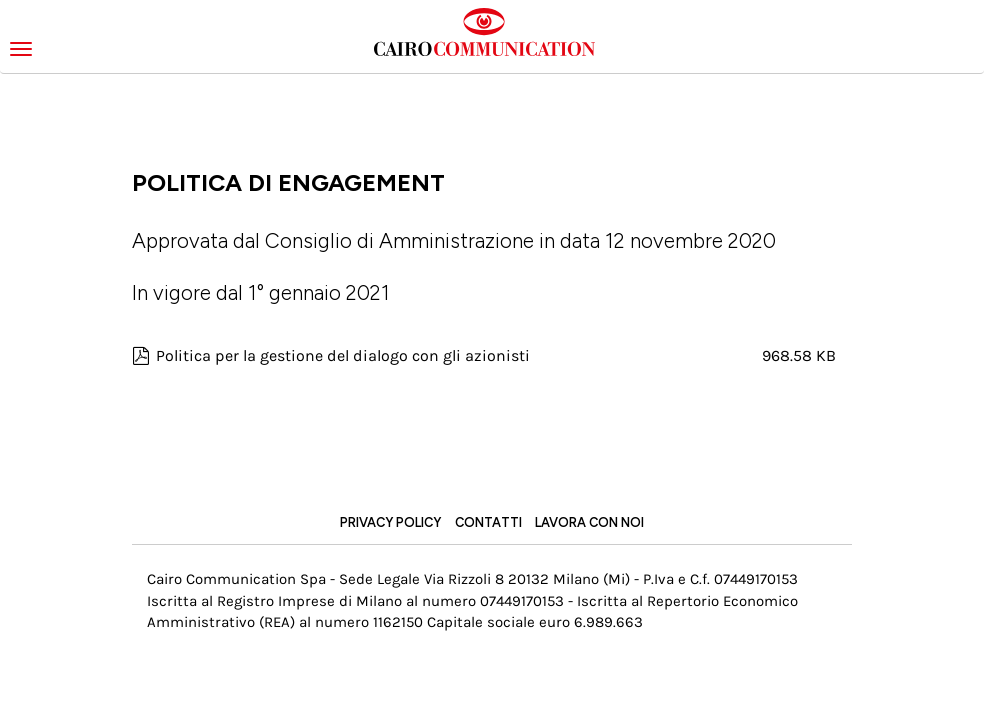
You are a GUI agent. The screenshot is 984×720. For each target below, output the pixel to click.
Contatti (488, 522)
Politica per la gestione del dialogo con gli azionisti (343, 355)
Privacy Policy (390, 522)
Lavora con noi (589, 522)
